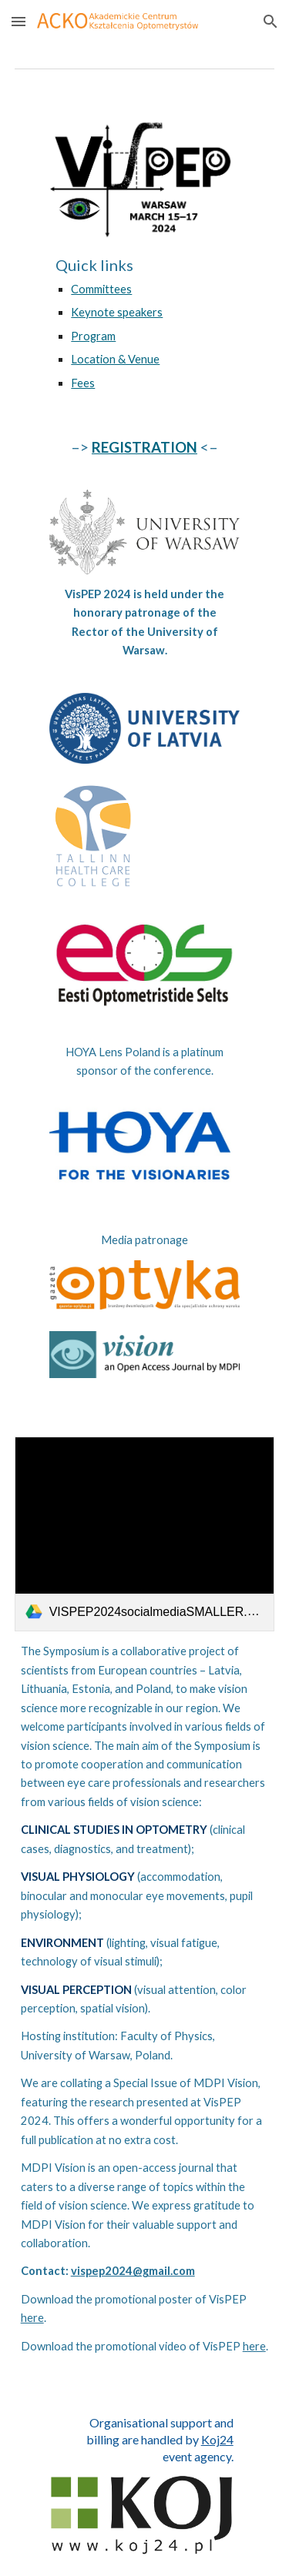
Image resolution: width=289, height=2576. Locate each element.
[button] (18, 21)
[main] (144, 323)
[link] (145, 1534)
